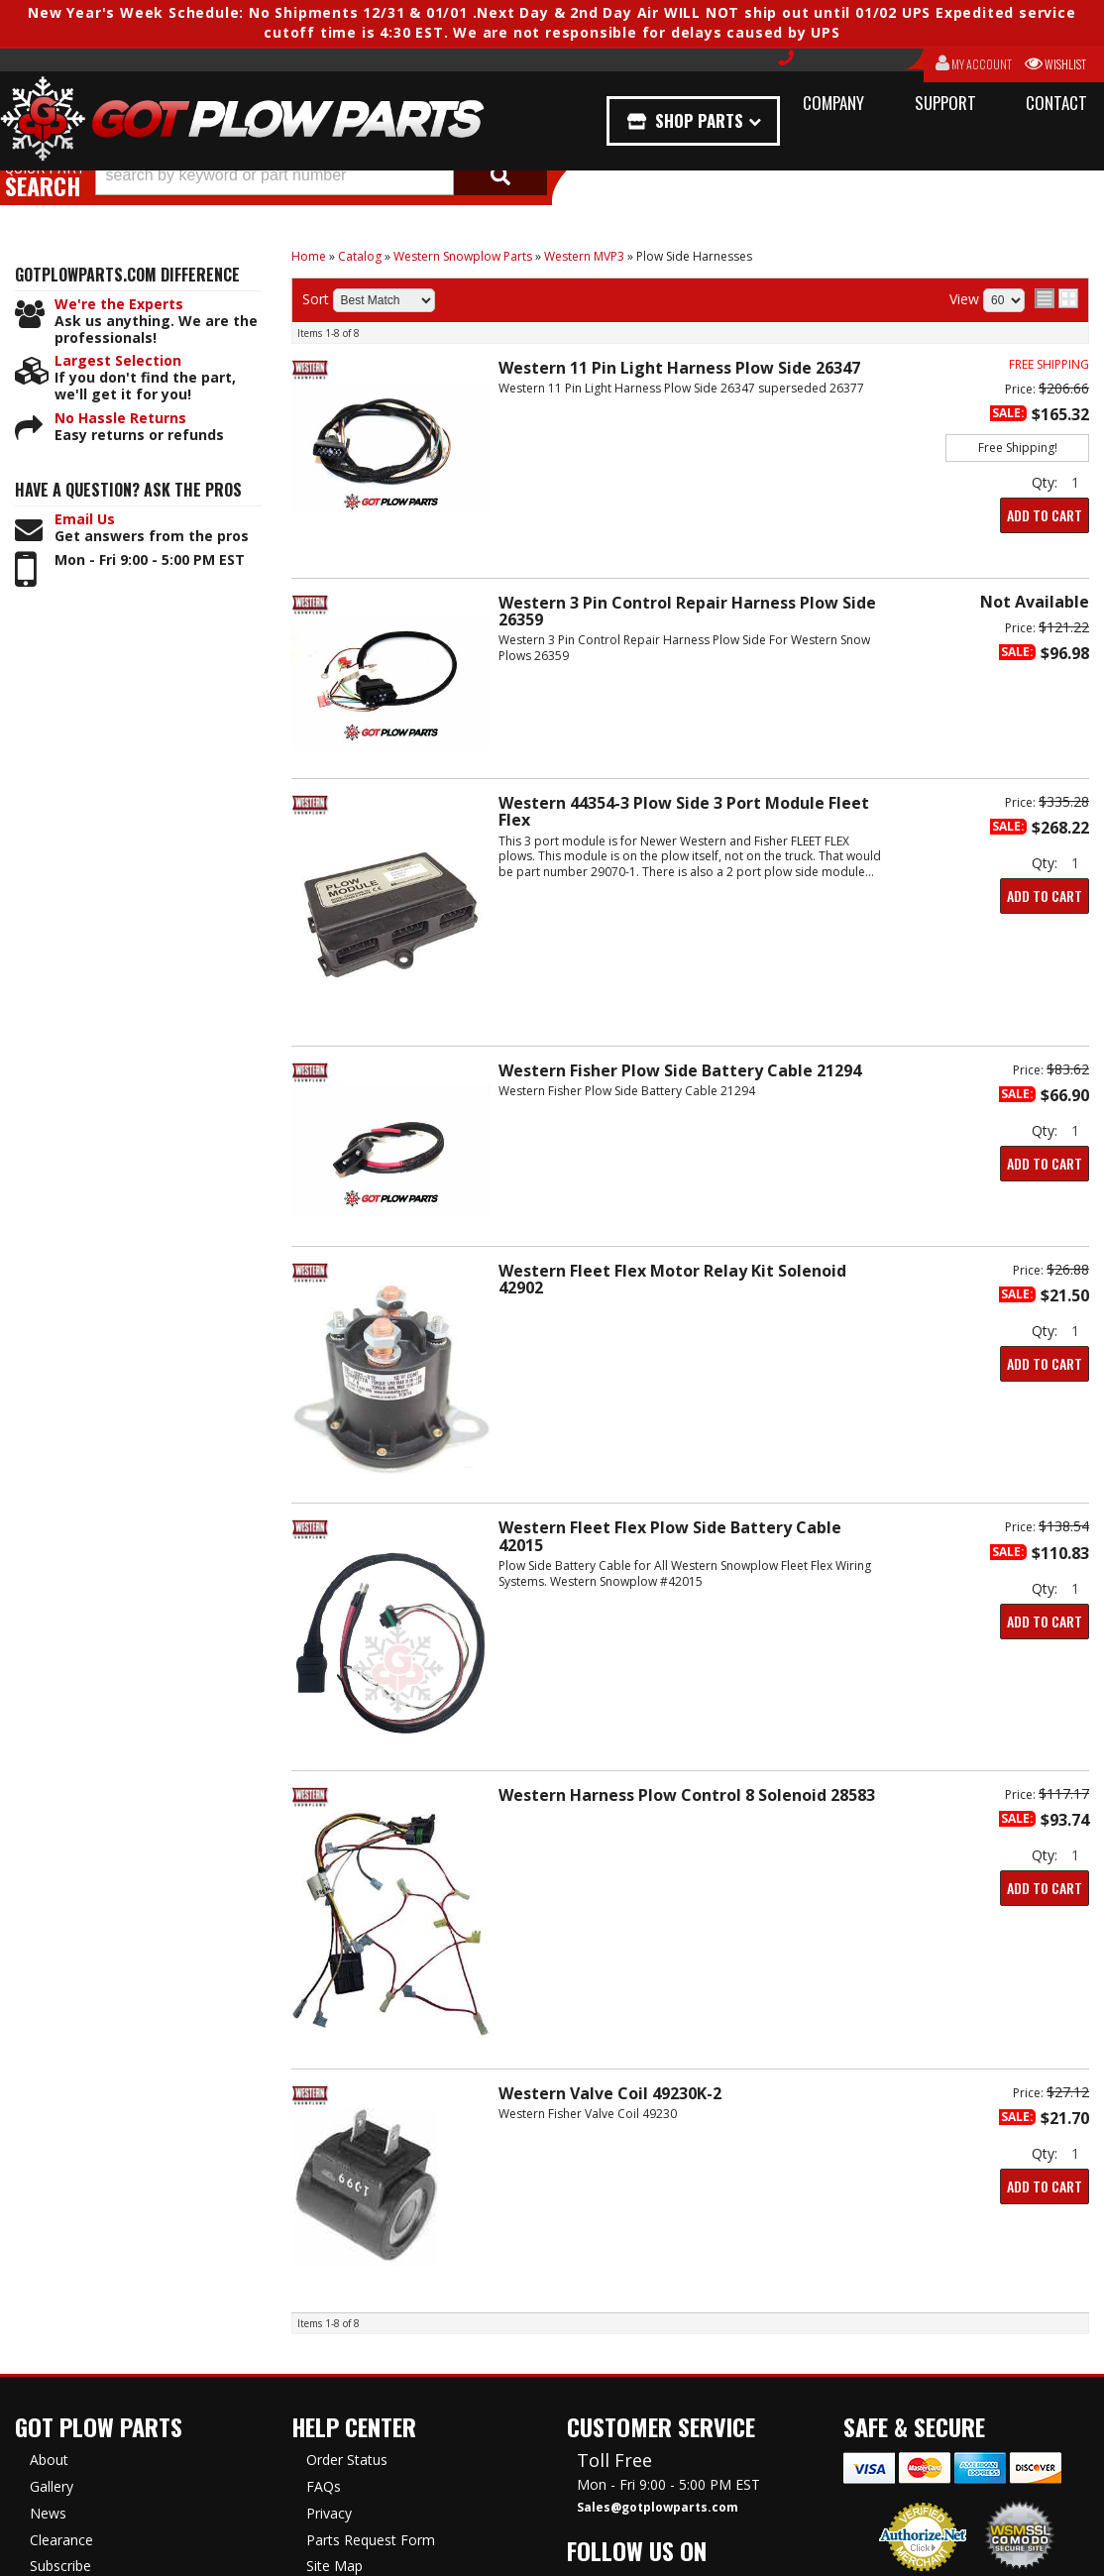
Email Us (85, 519)
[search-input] (274, 175)
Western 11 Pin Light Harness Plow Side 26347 (679, 368)
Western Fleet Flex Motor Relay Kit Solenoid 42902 (672, 1279)
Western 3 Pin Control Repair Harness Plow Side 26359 (687, 611)
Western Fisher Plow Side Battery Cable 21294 (679, 1070)
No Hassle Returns (120, 418)
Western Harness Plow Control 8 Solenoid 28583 (686, 1795)
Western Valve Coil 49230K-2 (609, 2093)
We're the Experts (119, 304)
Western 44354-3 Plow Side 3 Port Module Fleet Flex (683, 811)
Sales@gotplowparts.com (657, 2508)
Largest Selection (118, 361)
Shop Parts (703, 120)
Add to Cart (1044, 514)
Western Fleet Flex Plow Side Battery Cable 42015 (669, 1535)
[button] (321, 175)
